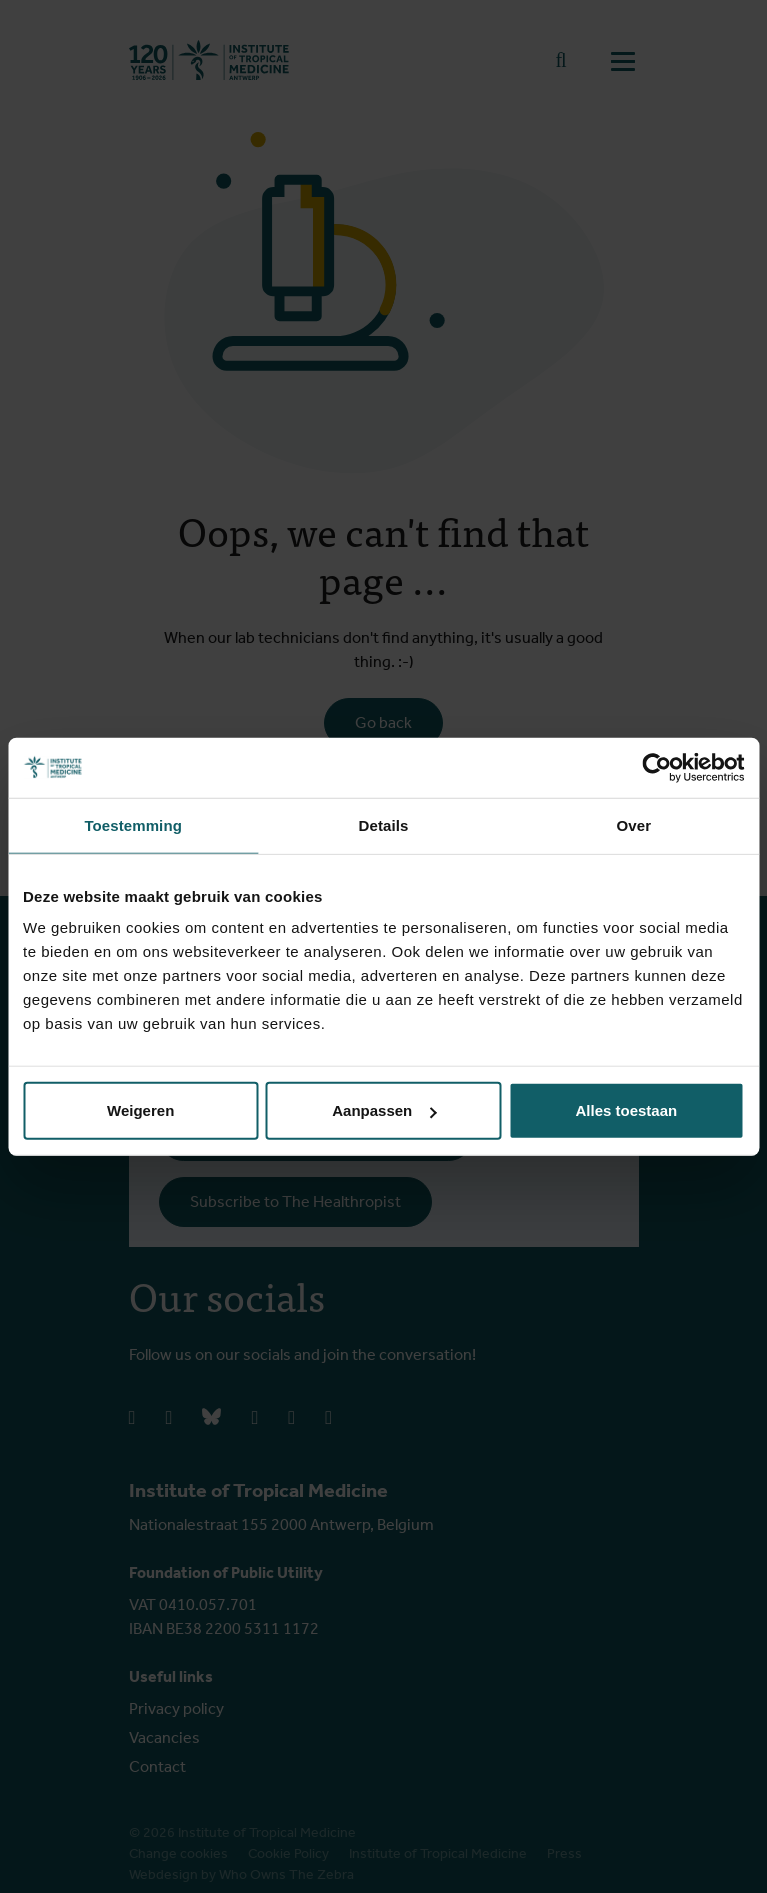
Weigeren (140, 1110)
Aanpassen (384, 1110)
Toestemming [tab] (133, 824)
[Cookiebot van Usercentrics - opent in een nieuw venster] (656, 767)
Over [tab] (634, 824)
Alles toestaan (626, 1110)
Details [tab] (384, 824)
